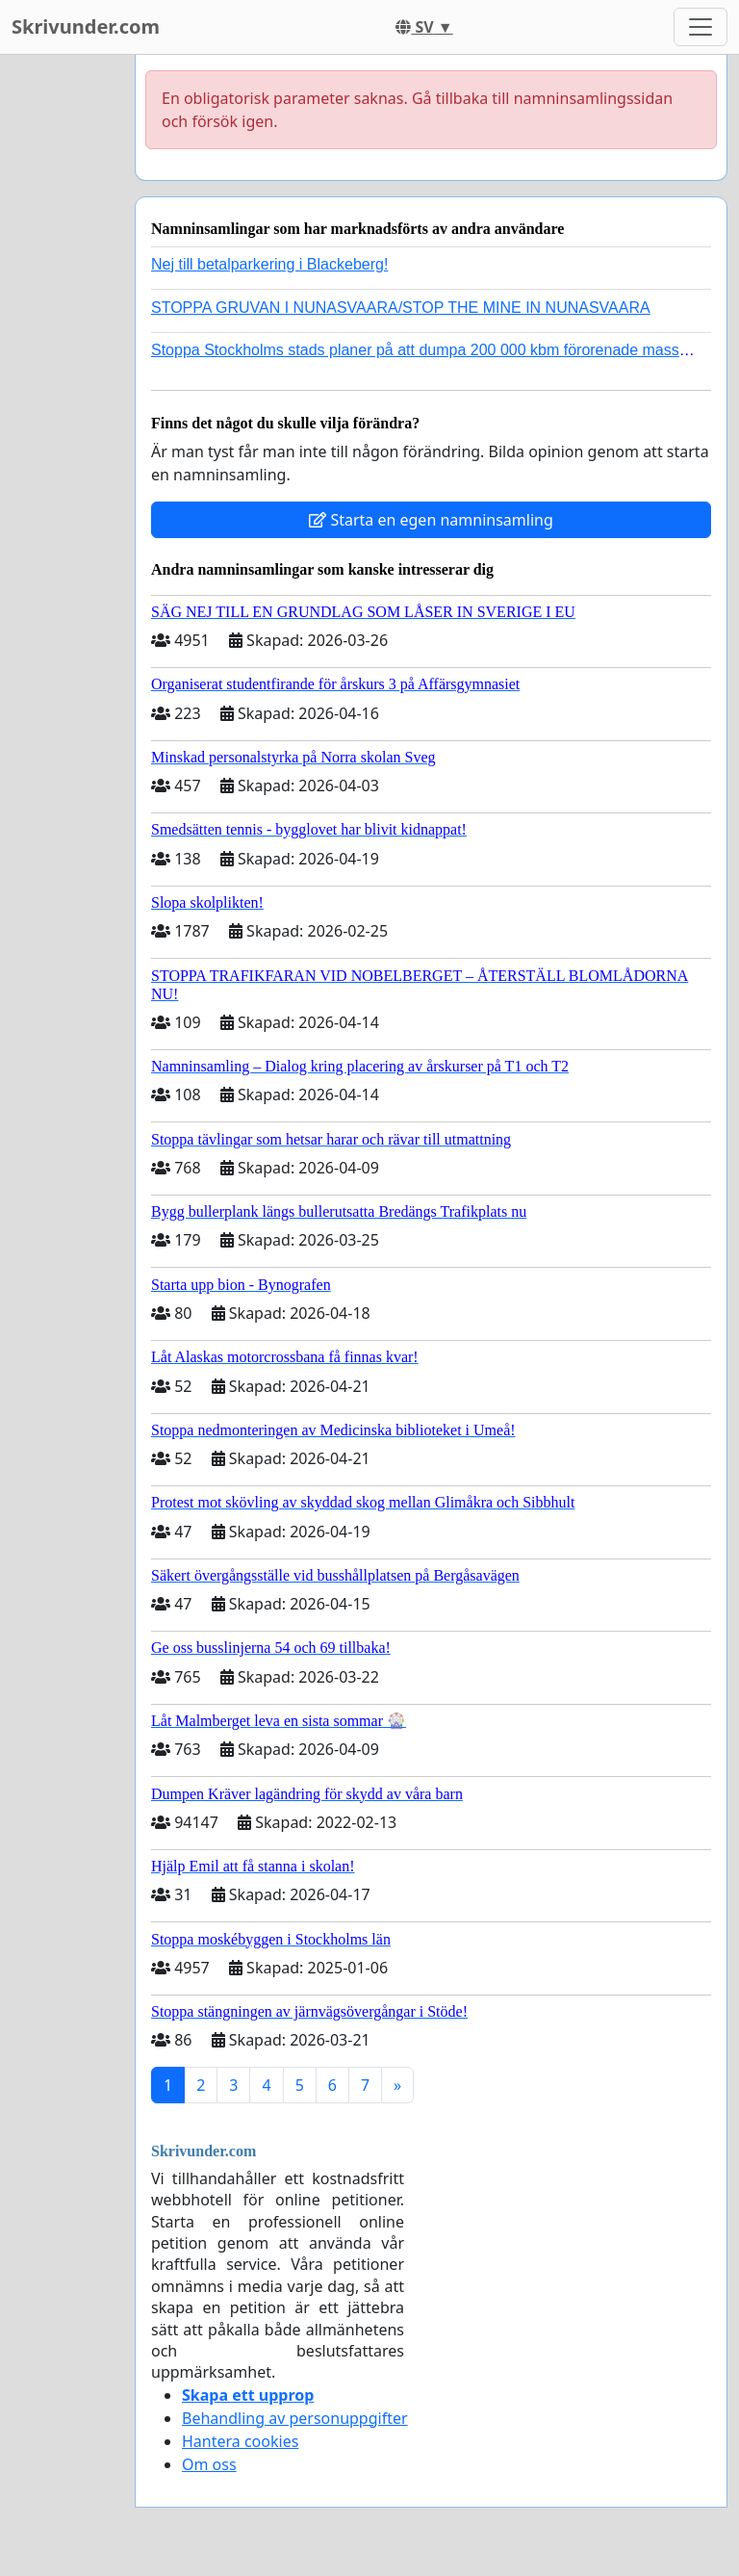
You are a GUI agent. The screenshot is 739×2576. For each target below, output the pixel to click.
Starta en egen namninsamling (431, 519)
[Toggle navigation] (700, 27)
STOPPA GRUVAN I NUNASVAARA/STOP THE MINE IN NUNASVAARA (400, 307)
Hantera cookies (240, 2441)
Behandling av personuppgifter (295, 2418)
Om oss (209, 2464)
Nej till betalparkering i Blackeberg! (269, 264)
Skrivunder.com (86, 26)
